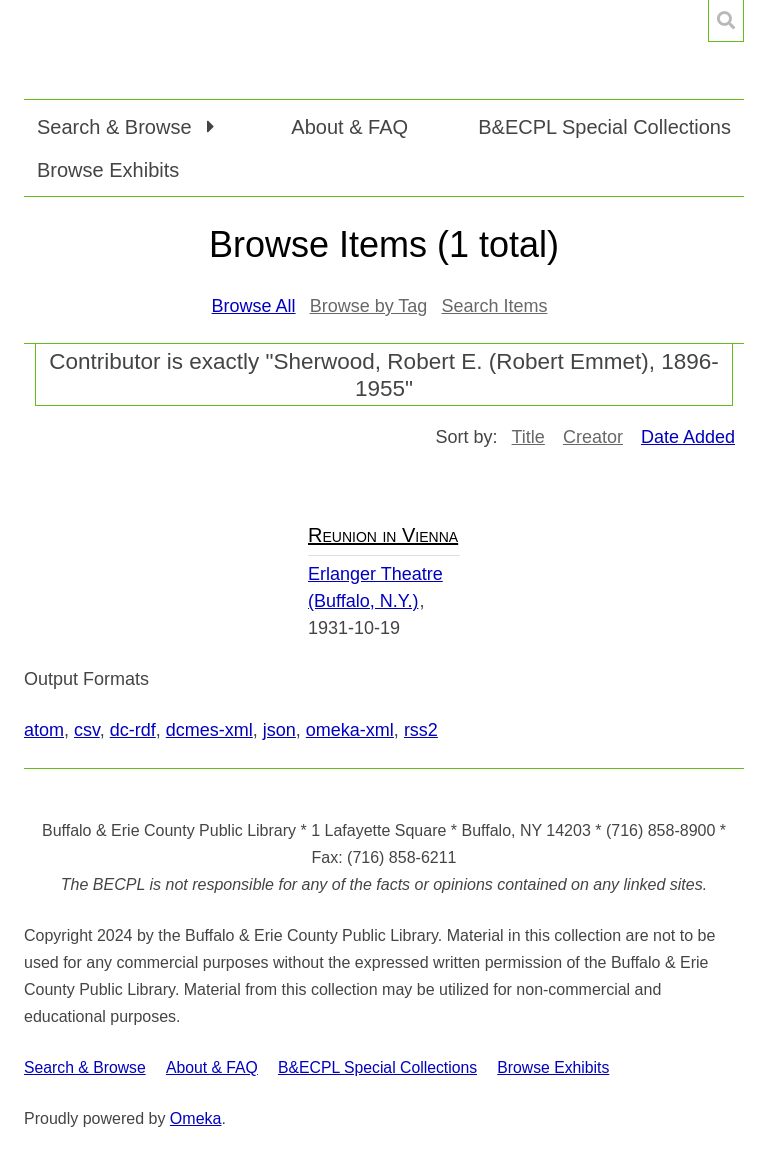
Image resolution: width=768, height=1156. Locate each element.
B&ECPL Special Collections (604, 127)
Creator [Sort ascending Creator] (593, 437)
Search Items (494, 306)
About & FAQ (349, 127)
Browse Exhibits (108, 170)
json (279, 730)
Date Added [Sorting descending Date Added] (688, 437)
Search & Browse (85, 1067)
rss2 (421, 730)
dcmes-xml (209, 730)
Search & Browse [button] (117, 127)
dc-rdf (133, 730)
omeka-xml (350, 730)
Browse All (254, 306)
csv (87, 730)
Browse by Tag (369, 306)
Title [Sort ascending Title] (528, 437)
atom (44, 730)
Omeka (196, 1118)
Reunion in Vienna (383, 535)
